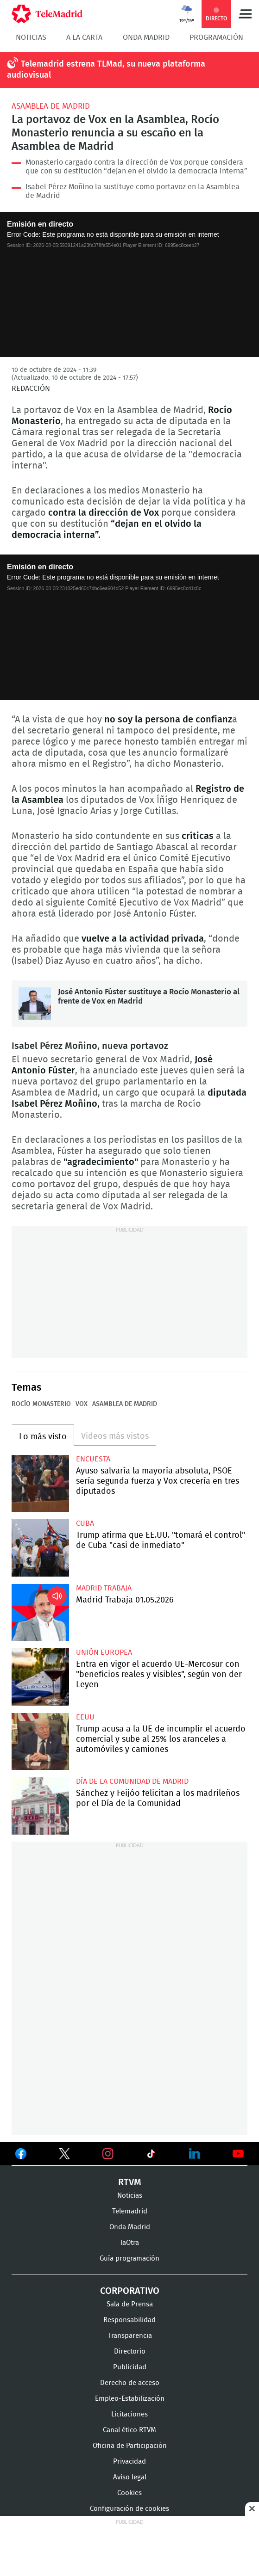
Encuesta (93, 1459)
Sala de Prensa (130, 2304)
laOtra (129, 2242)
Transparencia (129, 2335)
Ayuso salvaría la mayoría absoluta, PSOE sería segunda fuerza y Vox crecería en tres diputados (40, 1483)
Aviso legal (129, 2477)
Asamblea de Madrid (51, 106)
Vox (82, 1404)
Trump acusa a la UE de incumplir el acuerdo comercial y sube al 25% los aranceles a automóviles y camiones (40, 1741)
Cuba (85, 1523)
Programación (216, 37)
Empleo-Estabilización (129, 2398)
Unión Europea (104, 1652)
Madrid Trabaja (104, 1588)
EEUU (85, 1717)
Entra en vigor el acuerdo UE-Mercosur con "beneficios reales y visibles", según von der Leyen (40, 1677)
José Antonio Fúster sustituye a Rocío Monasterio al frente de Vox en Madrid (35, 1003)
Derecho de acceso (129, 2382)
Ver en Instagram (108, 2154)
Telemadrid (129, 2211)
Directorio (129, 2351)
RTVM (129, 2182)
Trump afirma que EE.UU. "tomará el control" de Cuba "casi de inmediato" (40, 1548)
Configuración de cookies (129, 2508)
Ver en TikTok (151, 2155)
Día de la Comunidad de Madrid (132, 1781)
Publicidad (129, 2367)
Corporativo (129, 2291)
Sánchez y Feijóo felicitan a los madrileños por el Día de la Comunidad (40, 1806)
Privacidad (129, 2461)
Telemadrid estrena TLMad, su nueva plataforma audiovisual (106, 70)
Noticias (31, 37)
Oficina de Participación (130, 2445)
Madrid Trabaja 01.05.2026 (40, 1612)
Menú (245, 14)
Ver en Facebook (21, 2155)
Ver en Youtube (238, 2154)
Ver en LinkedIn (194, 2154)
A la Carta (84, 37)
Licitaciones (129, 2414)
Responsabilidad (129, 2320)
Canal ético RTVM (129, 2430)
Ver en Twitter (64, 2155)
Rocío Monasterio (41, 1404)
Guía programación (129, 2258)
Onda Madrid (146, 37)
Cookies (129, 2493)
